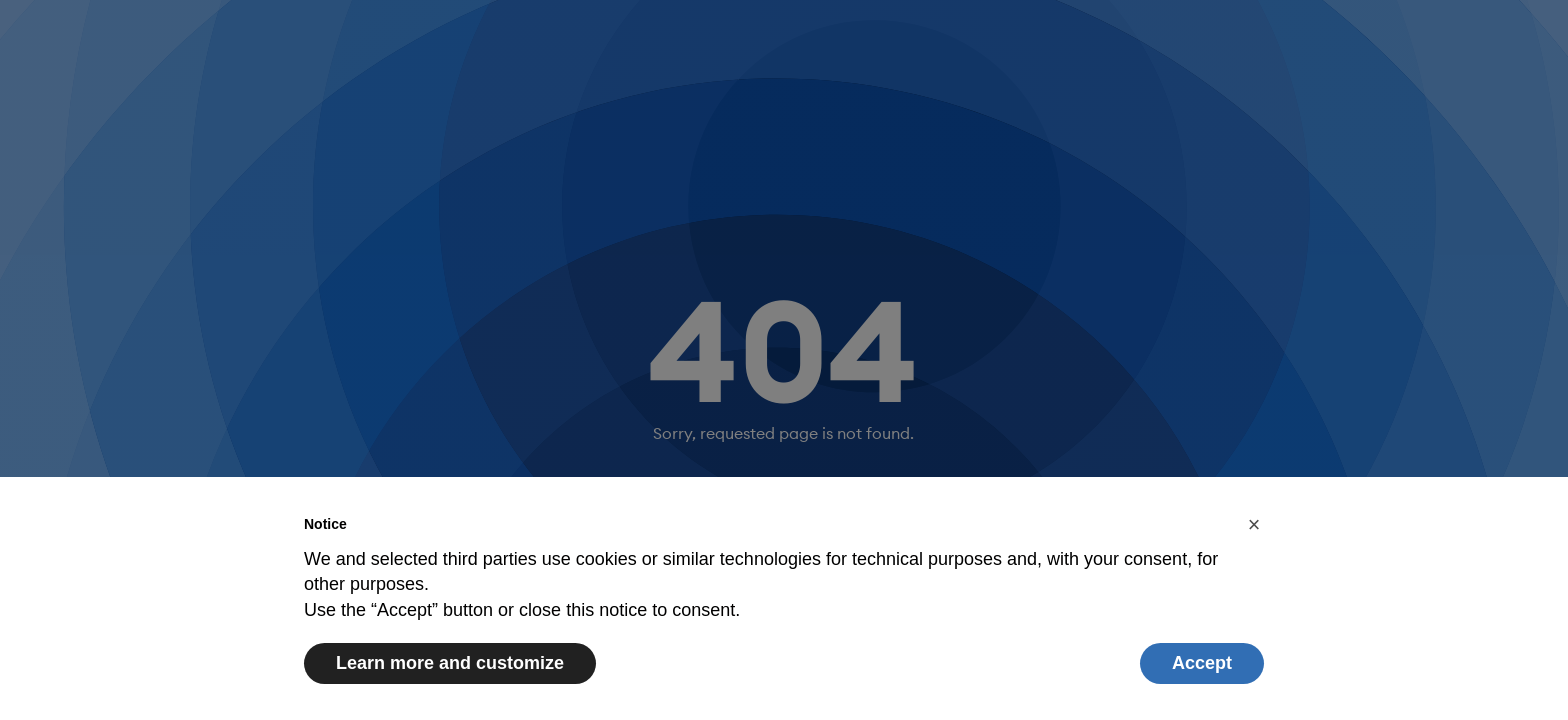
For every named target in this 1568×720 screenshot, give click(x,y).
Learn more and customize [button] (450, 663)
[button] (1254, 525)
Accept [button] (1202, 663)
